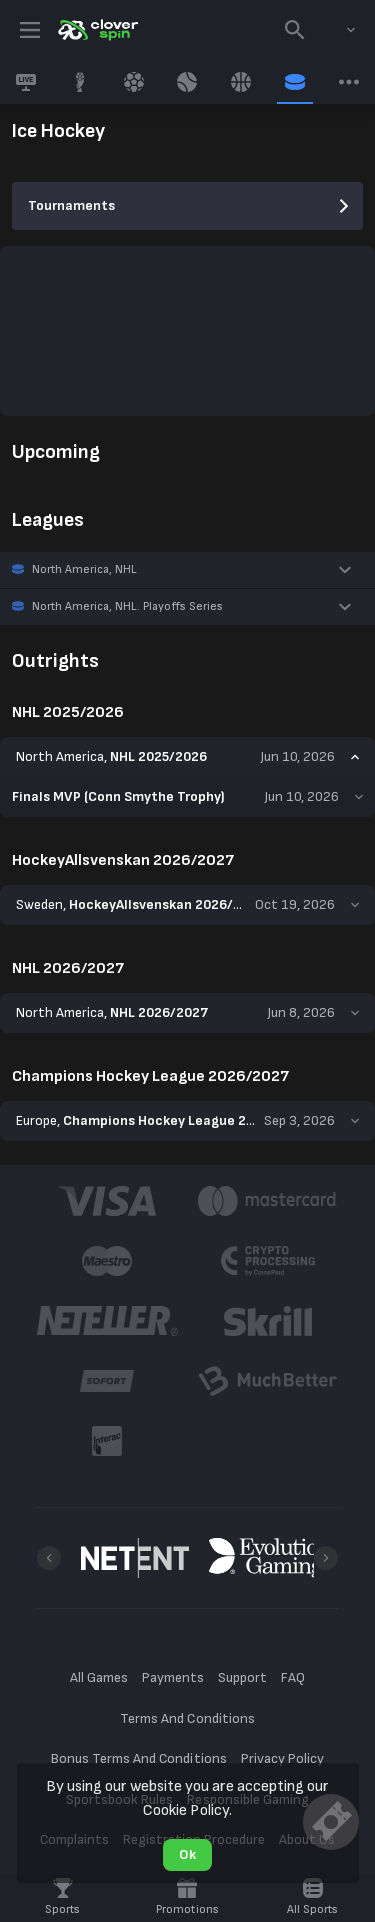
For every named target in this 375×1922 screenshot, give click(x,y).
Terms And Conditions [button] (187, 1718)
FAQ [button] (293, 1677)
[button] (187, 570)
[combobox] (336, 30)
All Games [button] (99, 1677)
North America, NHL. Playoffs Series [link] (127, 606)
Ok (187, 1854)
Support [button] (242, 1677)
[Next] (326, 1558)
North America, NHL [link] (84, 569)
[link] (97, 30)
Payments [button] (173, 1677)
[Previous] (49, 1558)
